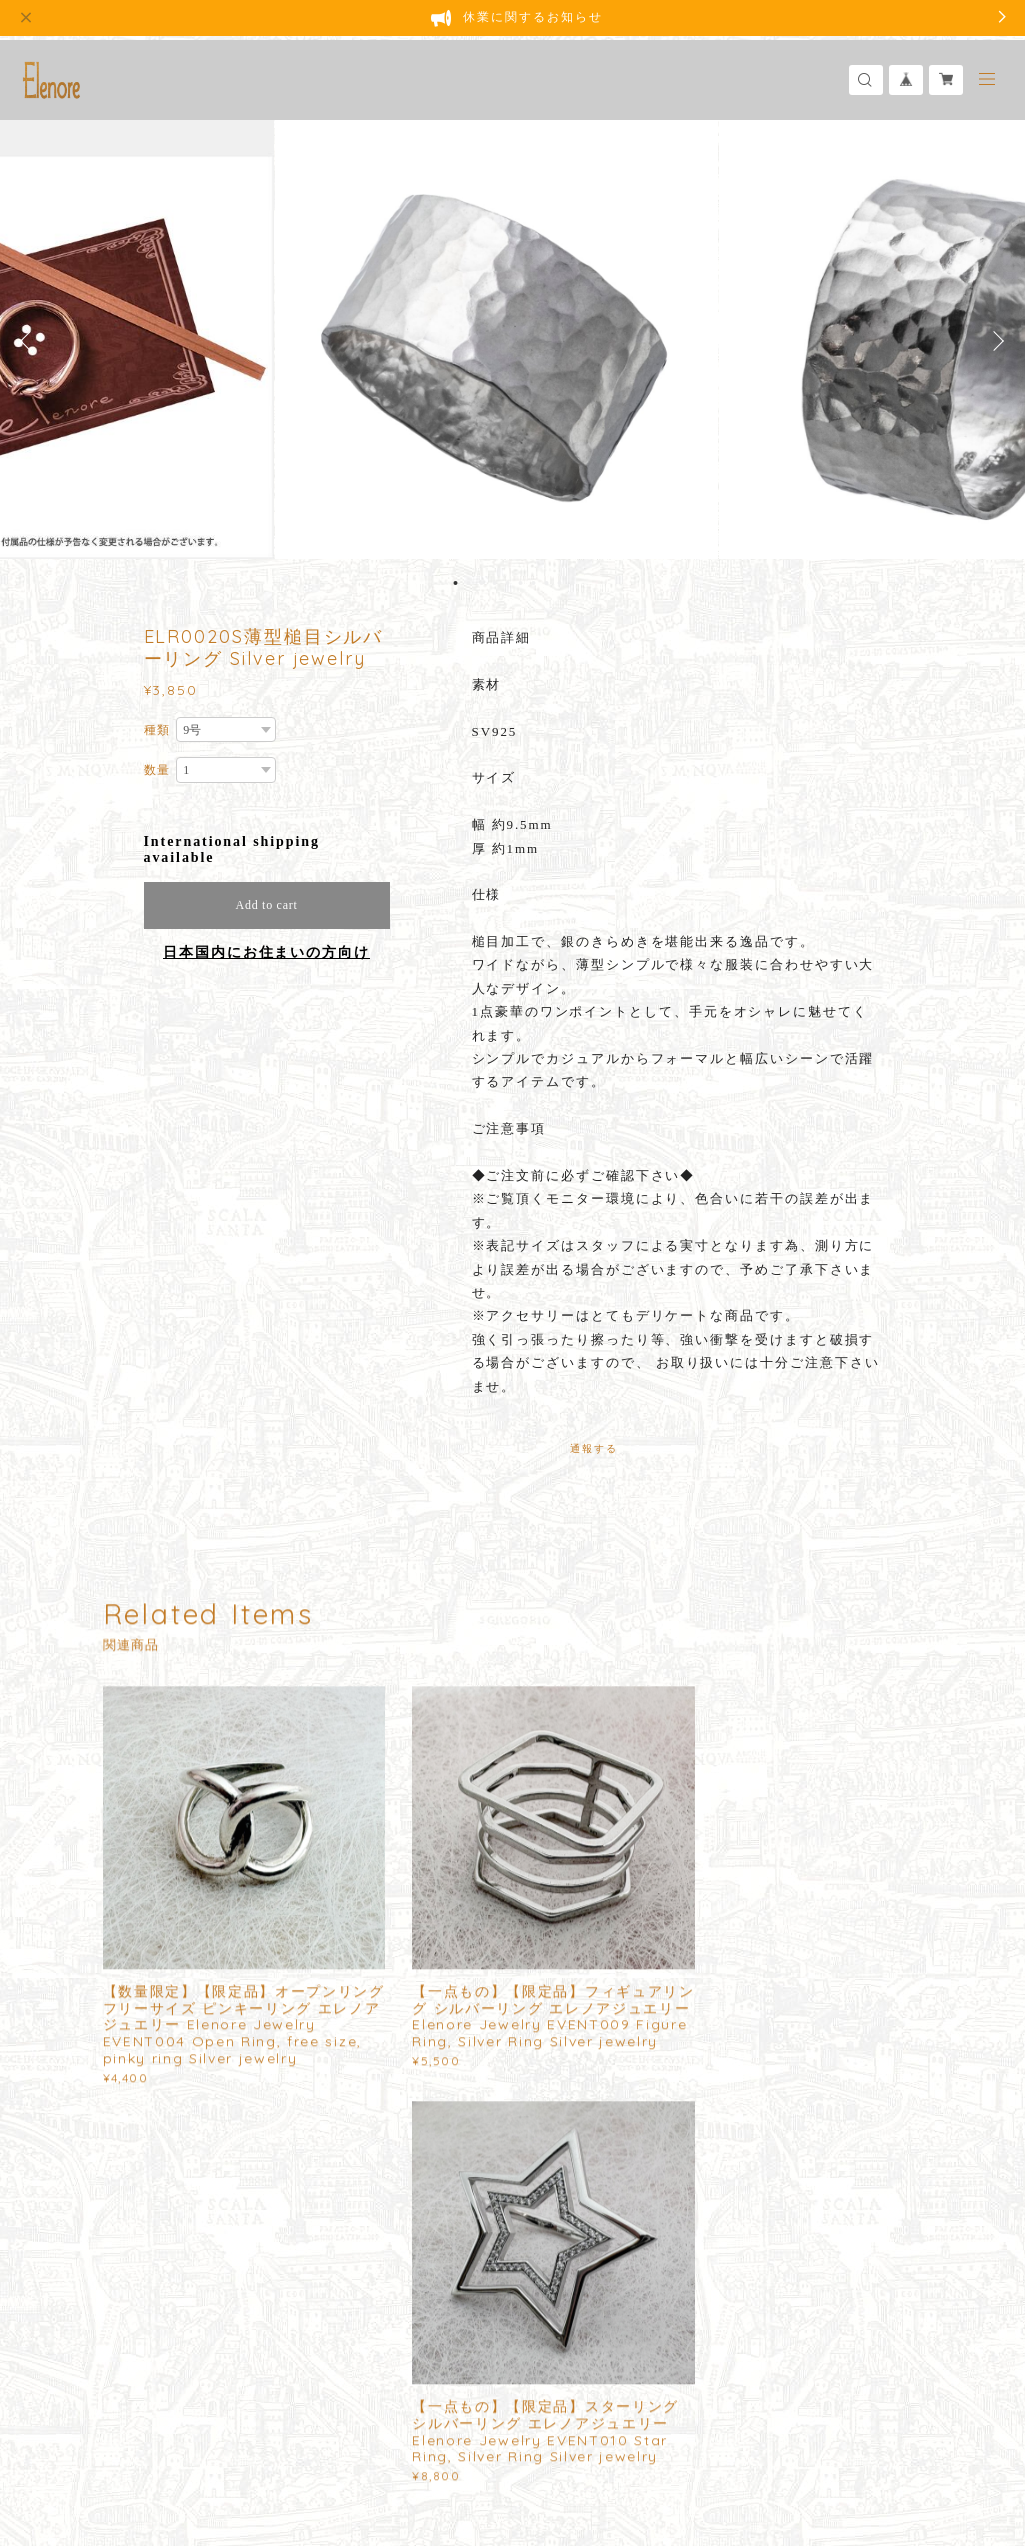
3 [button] (482, 583)
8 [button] (547, 583)
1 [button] (456, 583)
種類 (158, 730)
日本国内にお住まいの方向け (266, 952)
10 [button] (573, 583)
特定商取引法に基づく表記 (336, 2448)
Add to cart (267, 905)
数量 (158, 770)
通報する (594, 1448)
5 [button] (508, 583)
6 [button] (521, 583)
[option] (513, 341)
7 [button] (534, 583)
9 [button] (560, 583)
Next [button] (995, 341)
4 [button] (495, 583)
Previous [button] (30, 341)
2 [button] (469, 583)
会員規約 (438, 2448)
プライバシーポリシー (184, 2448)
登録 (812, 2239)
